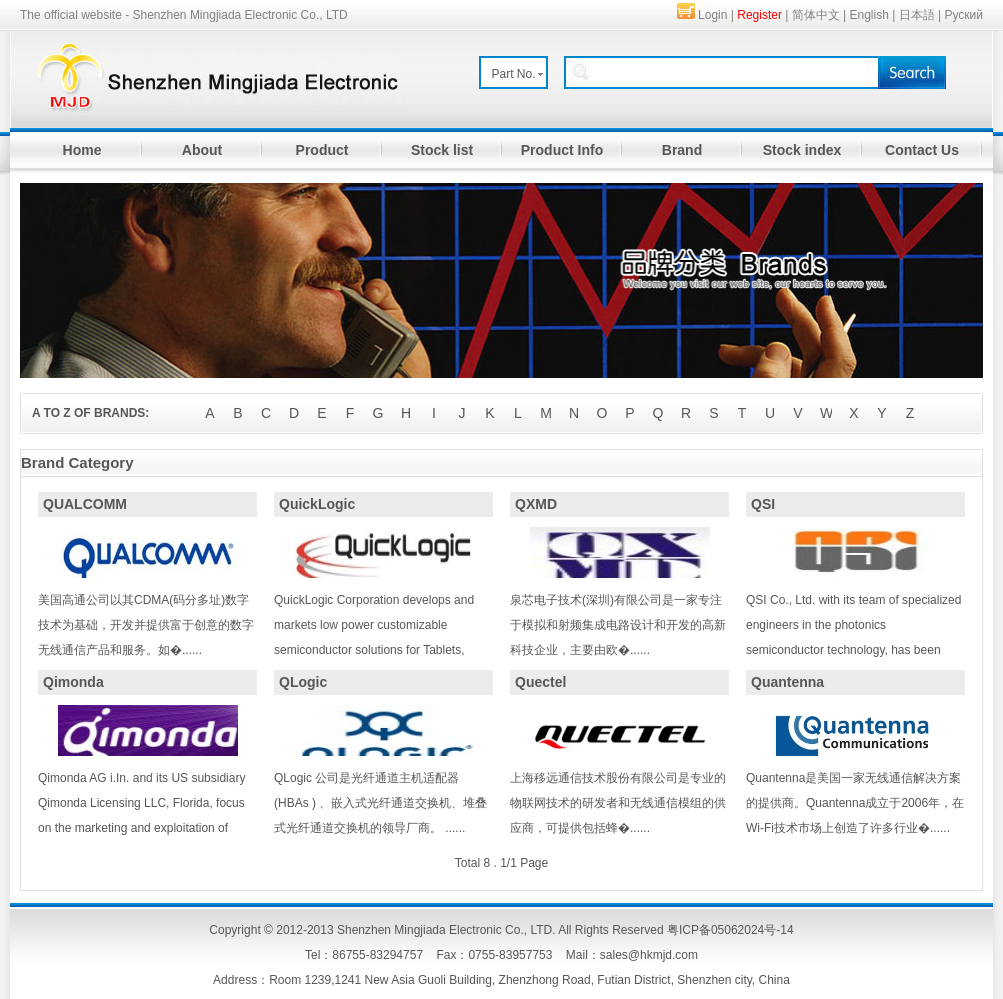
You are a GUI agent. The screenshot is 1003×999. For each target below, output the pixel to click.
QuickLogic (317, 504)
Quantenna (787, 682)
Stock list (442, 150)
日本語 (917, 15)
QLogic (303, 682)
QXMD (536, 504)
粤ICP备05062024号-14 (730, 930)
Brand (682, 150)
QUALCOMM (85, 504)
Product (322, 150)
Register (759, 15)
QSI (763, 504)
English (869, 15)
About (202, 150)
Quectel (540, 682)
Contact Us (922, 150)
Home (82, 150)
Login (712, 15)
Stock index (802, 150)
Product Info (562, 150)
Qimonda (73, 682)
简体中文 (816, 15)
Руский (963, 15)
